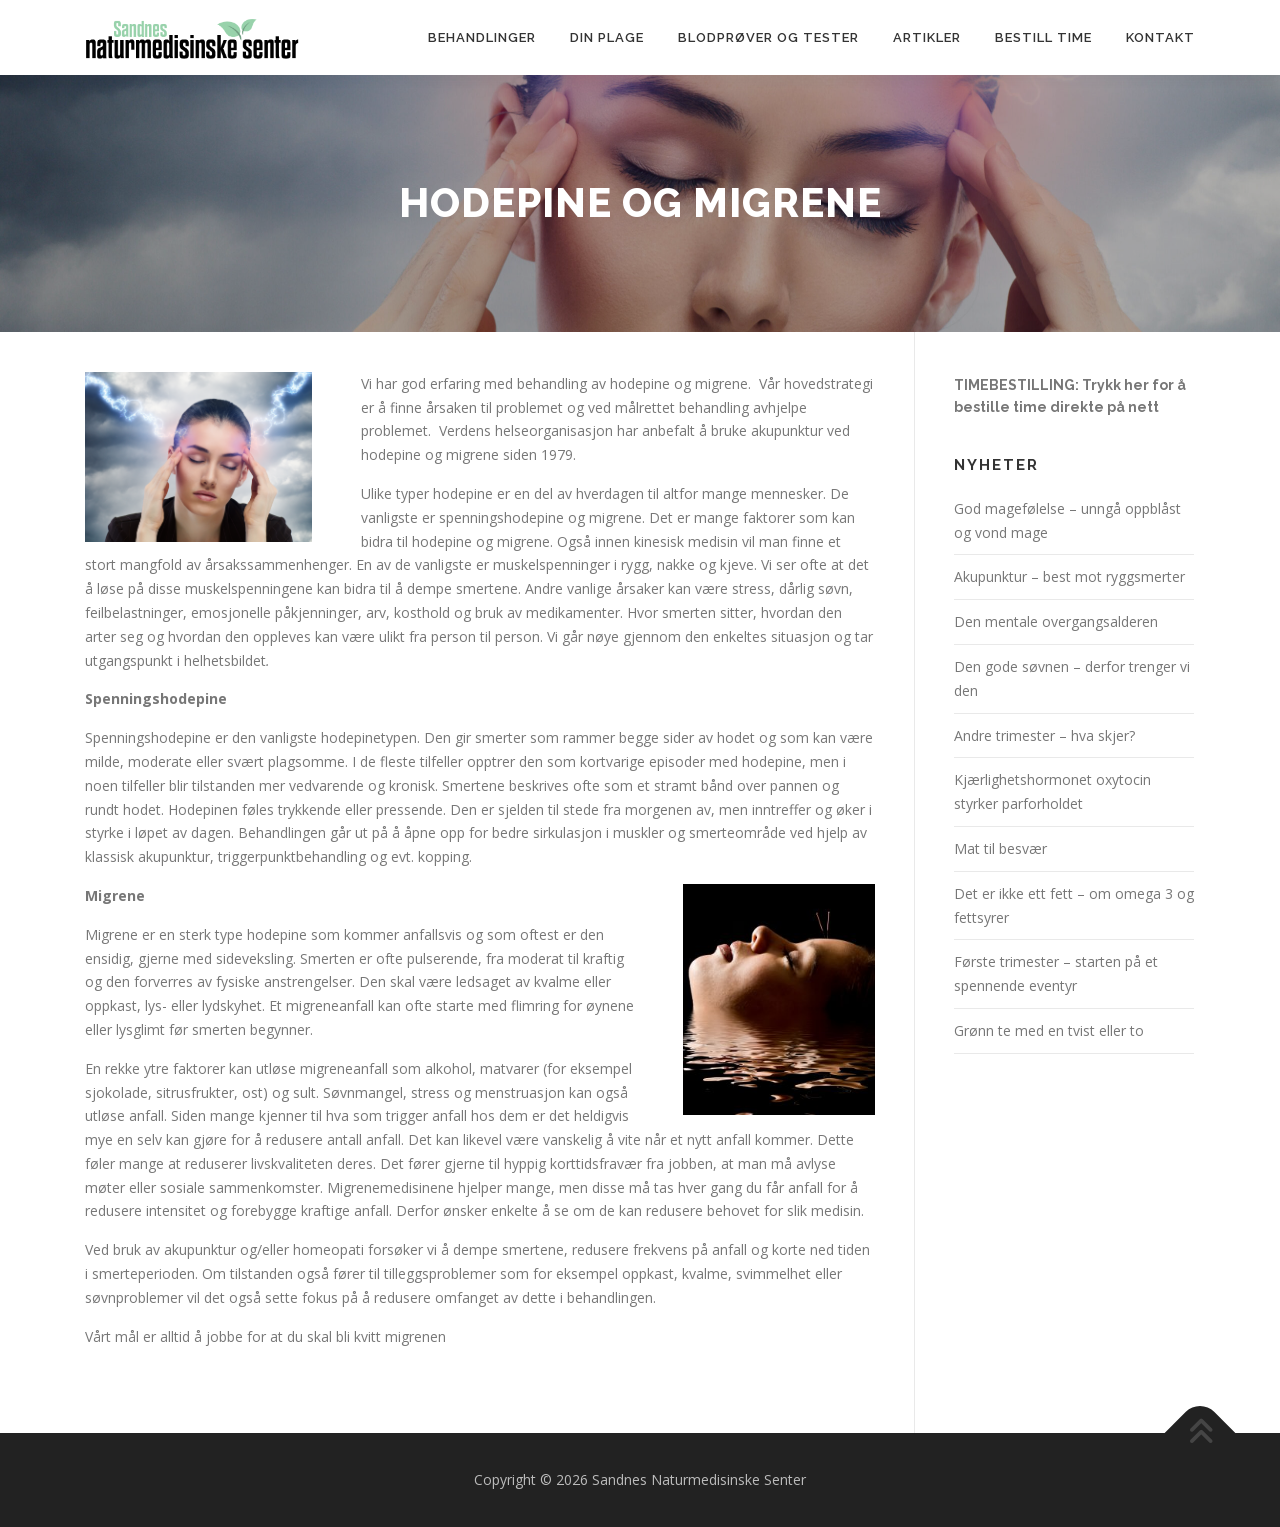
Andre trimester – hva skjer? (1044, 735)
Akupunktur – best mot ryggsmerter (1069, 576)
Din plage (607, 37)
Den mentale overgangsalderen (1056, 621)
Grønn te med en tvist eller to (1049, 1030)
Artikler (927, 37)
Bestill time (1043, 37)
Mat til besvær (1000, 848)
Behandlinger (482, 37)
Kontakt (1160, 37)
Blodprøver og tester (768, 37)
